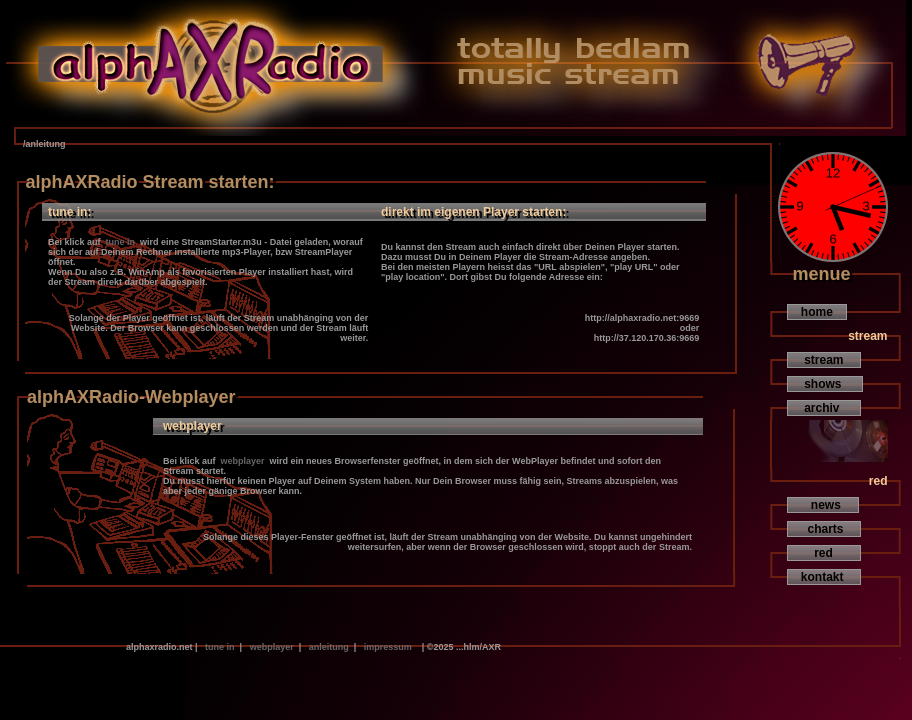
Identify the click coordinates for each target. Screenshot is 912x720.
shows (825, 384)
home (817, 312)
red (824, 553)
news (823, 505)
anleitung (328, 647)
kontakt (824, 577)
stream (824, 360)
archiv (824, 408)
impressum (387, 647)
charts (824, 529)
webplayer (242, 461)
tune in (121, 242)
